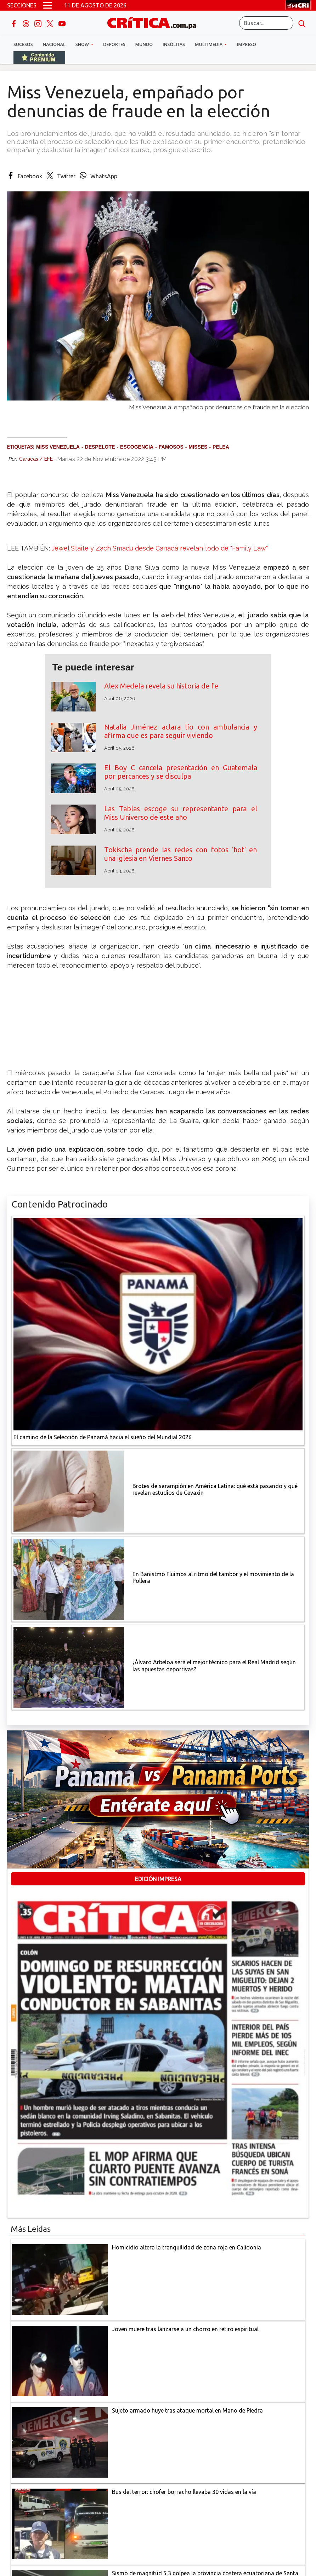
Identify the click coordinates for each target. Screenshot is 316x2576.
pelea (221, 447)
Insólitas (174, 44)
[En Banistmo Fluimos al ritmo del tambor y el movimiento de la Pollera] (68, 1578)
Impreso (246, 44)
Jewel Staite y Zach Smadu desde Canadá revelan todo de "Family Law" (160, 548)
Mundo (144, 44)
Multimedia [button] (209, 44)
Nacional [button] (54, 44)
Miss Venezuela (58, 447)
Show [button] (82, 44)
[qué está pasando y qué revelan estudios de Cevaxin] (68, 1490)
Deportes (114, 44)
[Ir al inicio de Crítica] (155, 22)
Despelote (100, 447)
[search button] (301, 23)
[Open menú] (47, 5)
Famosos (171, 447)
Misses (198, 447)
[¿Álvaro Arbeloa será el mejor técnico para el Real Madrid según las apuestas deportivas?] (68, 1667)
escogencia (136, 447)
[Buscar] (266, 23)
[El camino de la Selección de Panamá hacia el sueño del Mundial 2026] (158, 1323)
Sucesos (23, 44)
